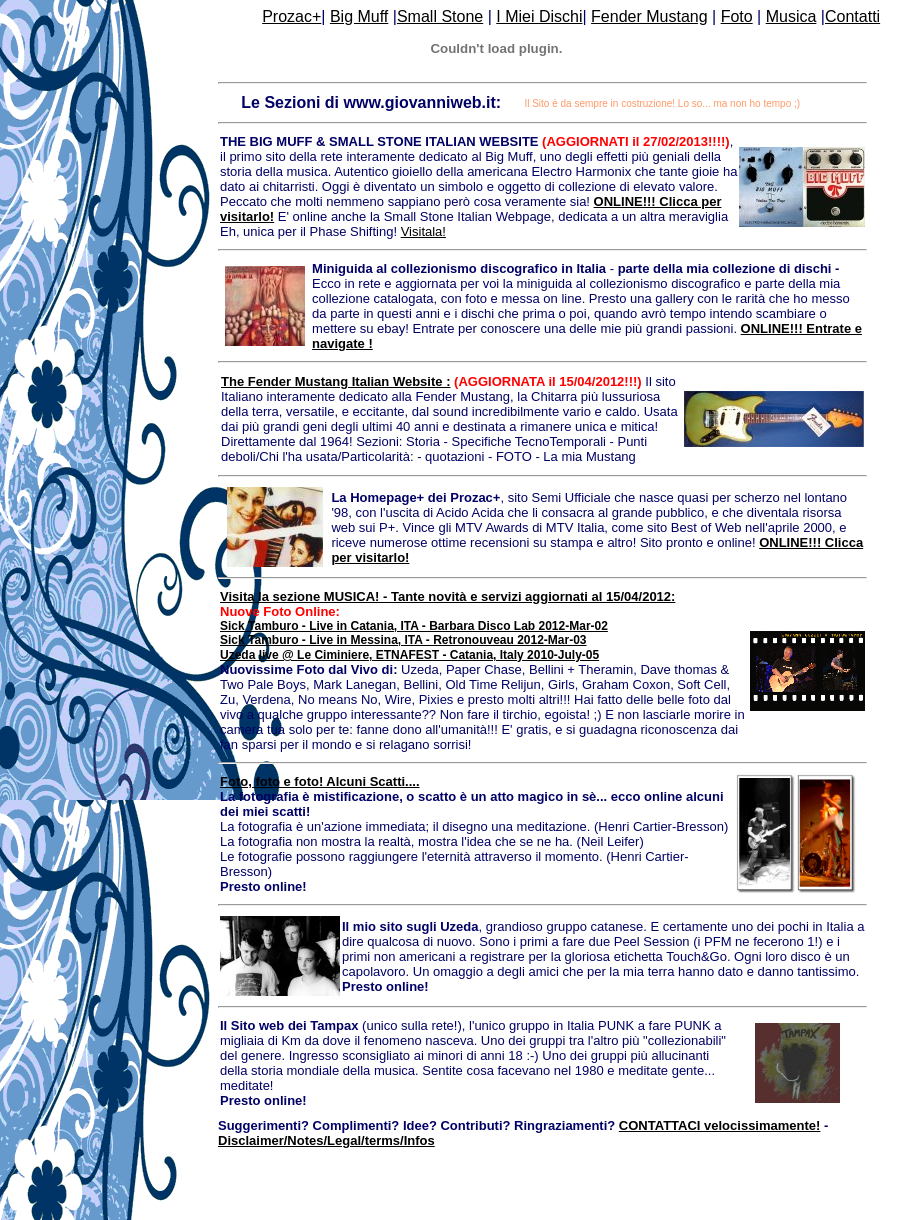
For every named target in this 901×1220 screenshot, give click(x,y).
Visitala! (423, 231)
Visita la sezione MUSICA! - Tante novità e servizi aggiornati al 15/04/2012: (447, 596)
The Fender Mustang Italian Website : (335, 381)
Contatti (852, 16)
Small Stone (440, 16)
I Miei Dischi (539, 16)
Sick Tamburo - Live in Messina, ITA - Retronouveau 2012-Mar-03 (403, 640)
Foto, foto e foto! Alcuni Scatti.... (320, 781)
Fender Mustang (649, 16)
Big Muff (359, 16)
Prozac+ (291, 16)
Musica (791, 16)
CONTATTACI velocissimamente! (720, 1125)
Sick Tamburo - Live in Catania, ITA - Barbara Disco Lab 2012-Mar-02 (414, 626)
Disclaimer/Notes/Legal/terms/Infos (326, 1140)
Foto (737, 16)
